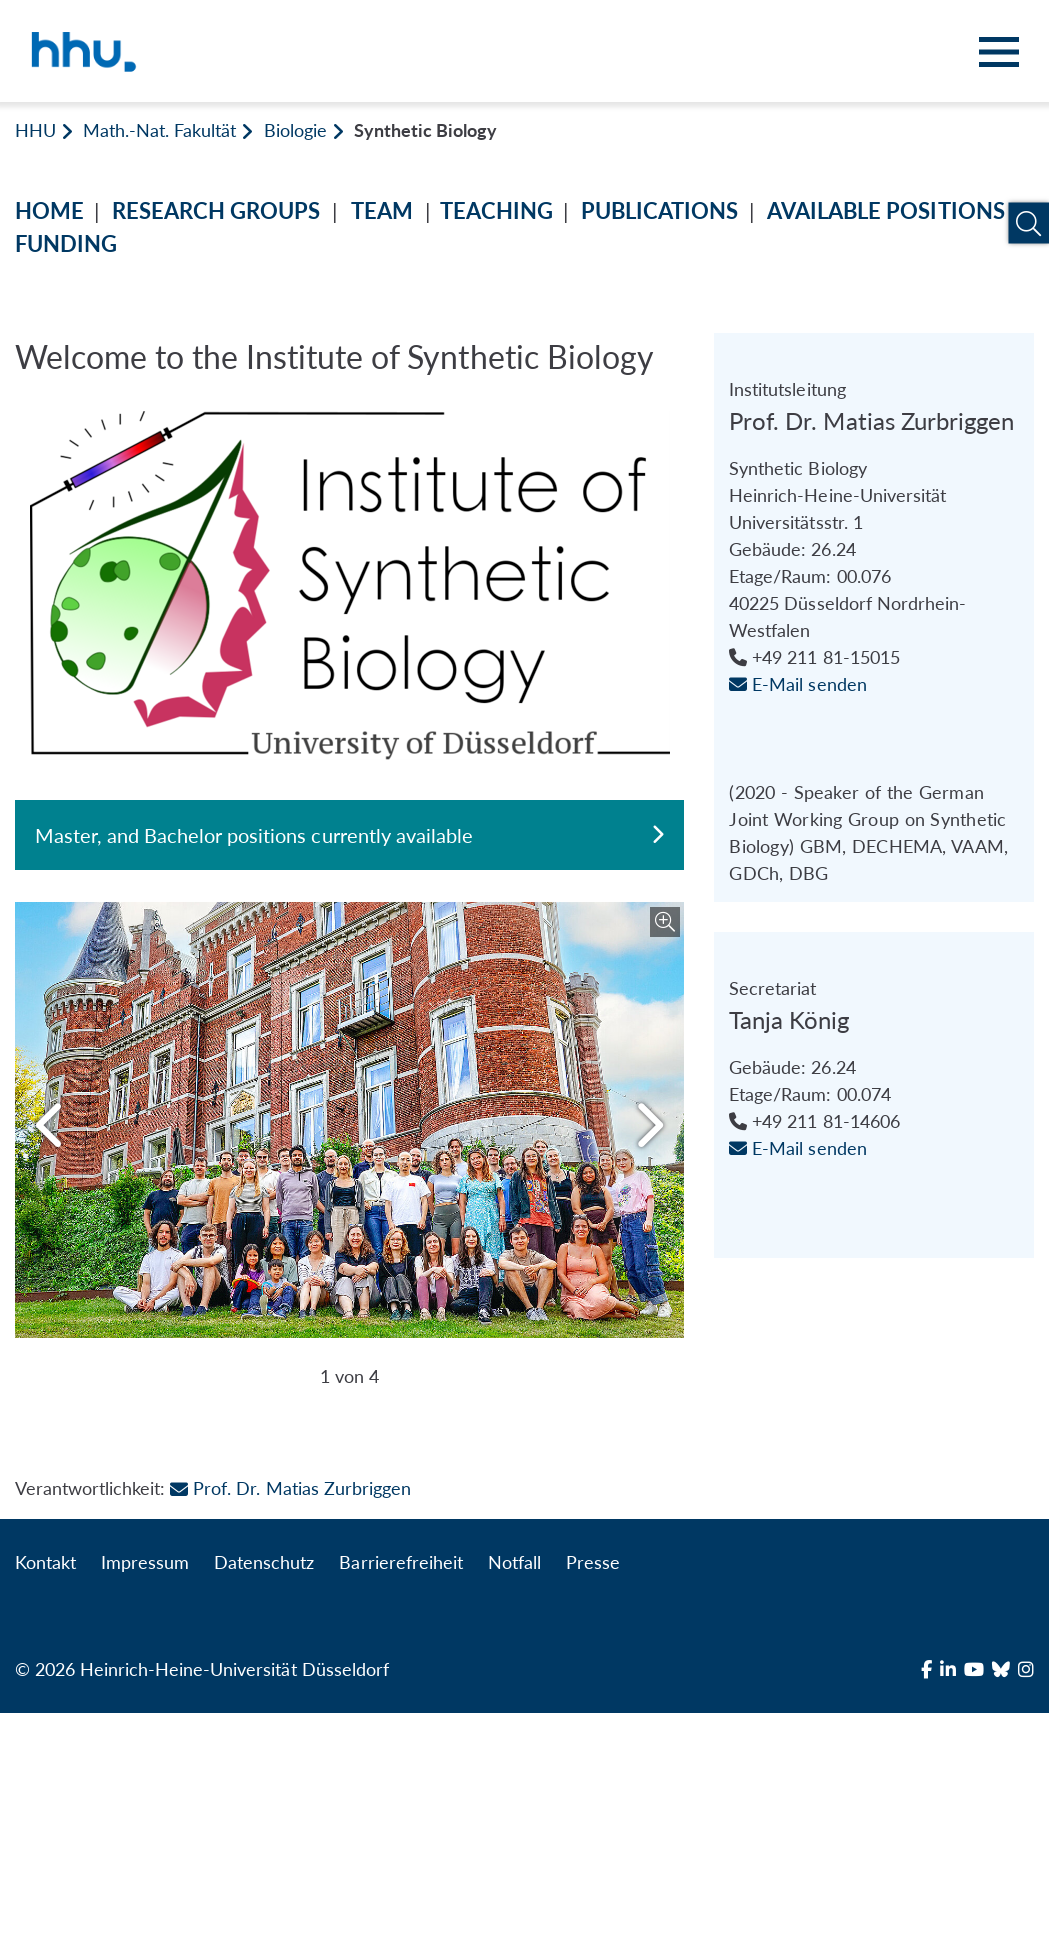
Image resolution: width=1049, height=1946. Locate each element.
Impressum (145, 1795)
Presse (593, 1795)
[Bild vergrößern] (665, 922)
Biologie (295, 130)
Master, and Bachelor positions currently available (349, 835)
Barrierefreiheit (400, 1795)
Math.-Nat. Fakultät (159, 130)
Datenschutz (264, 1795)
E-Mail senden (797, 874)
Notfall (514, 1795)
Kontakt (45, 1795)
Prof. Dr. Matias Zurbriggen (290, 1721)
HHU (35, 130)
